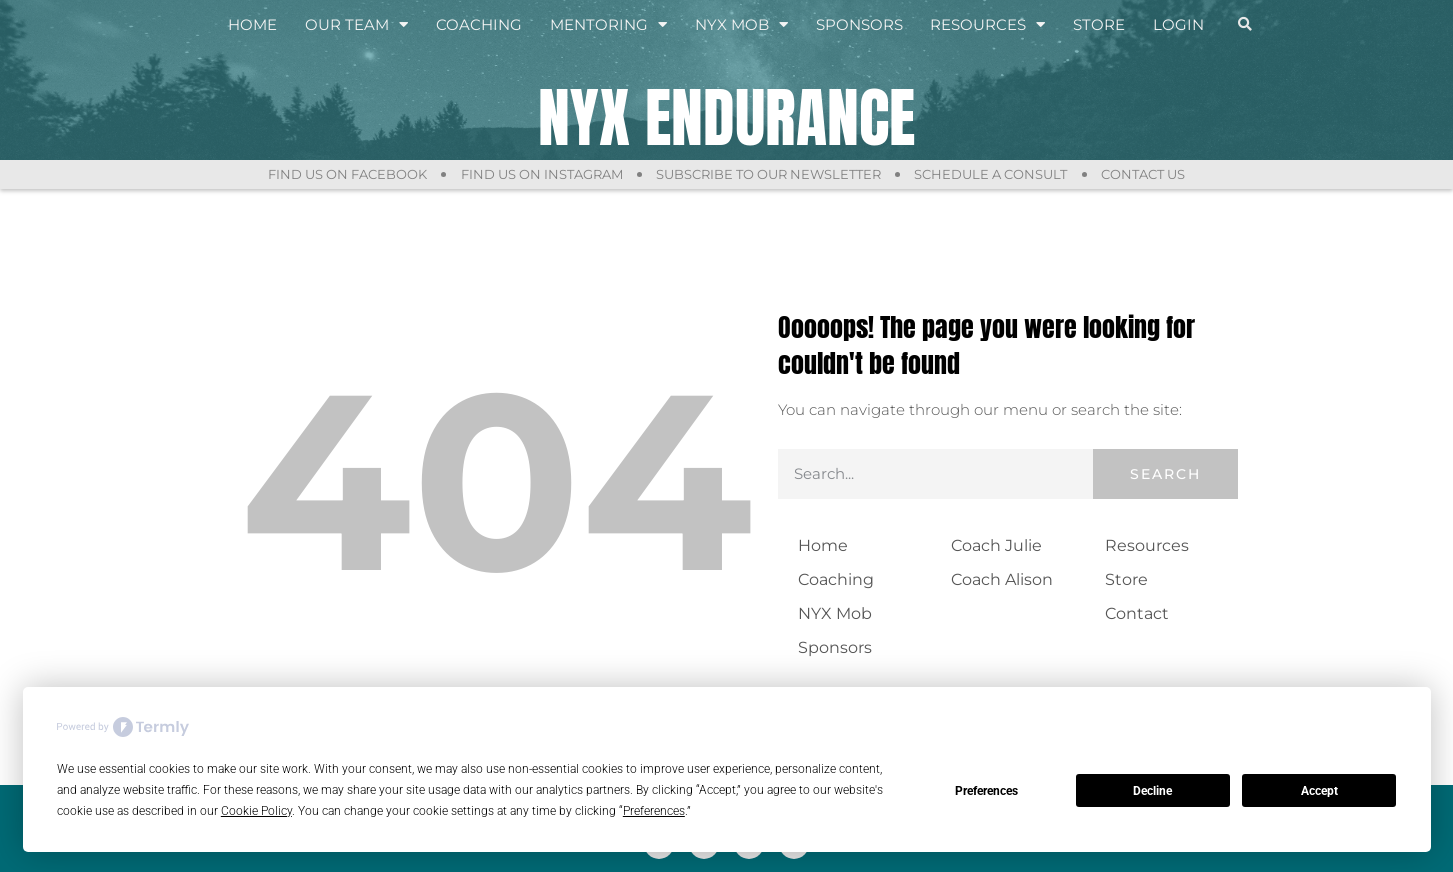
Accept (1319, 791)
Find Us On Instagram (540, 174)
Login (1178, 24)
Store (1099, 24)
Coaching (479, 24)
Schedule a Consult (992, 174)
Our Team (356, 25)
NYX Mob (741, 25)
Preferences (986, 791)
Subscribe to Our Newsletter (768, 174)
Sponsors (859, 24)
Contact (1137, 613)
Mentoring (608, 25)
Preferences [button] (654, 811)
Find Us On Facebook (344, 174)
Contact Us (1146, 174)
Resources (987, 25)
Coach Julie (996, 545)
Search (1165, 474)
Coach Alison (1002, 579)
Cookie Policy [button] (256, 811)
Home (252, 24)
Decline (1152, 791)
